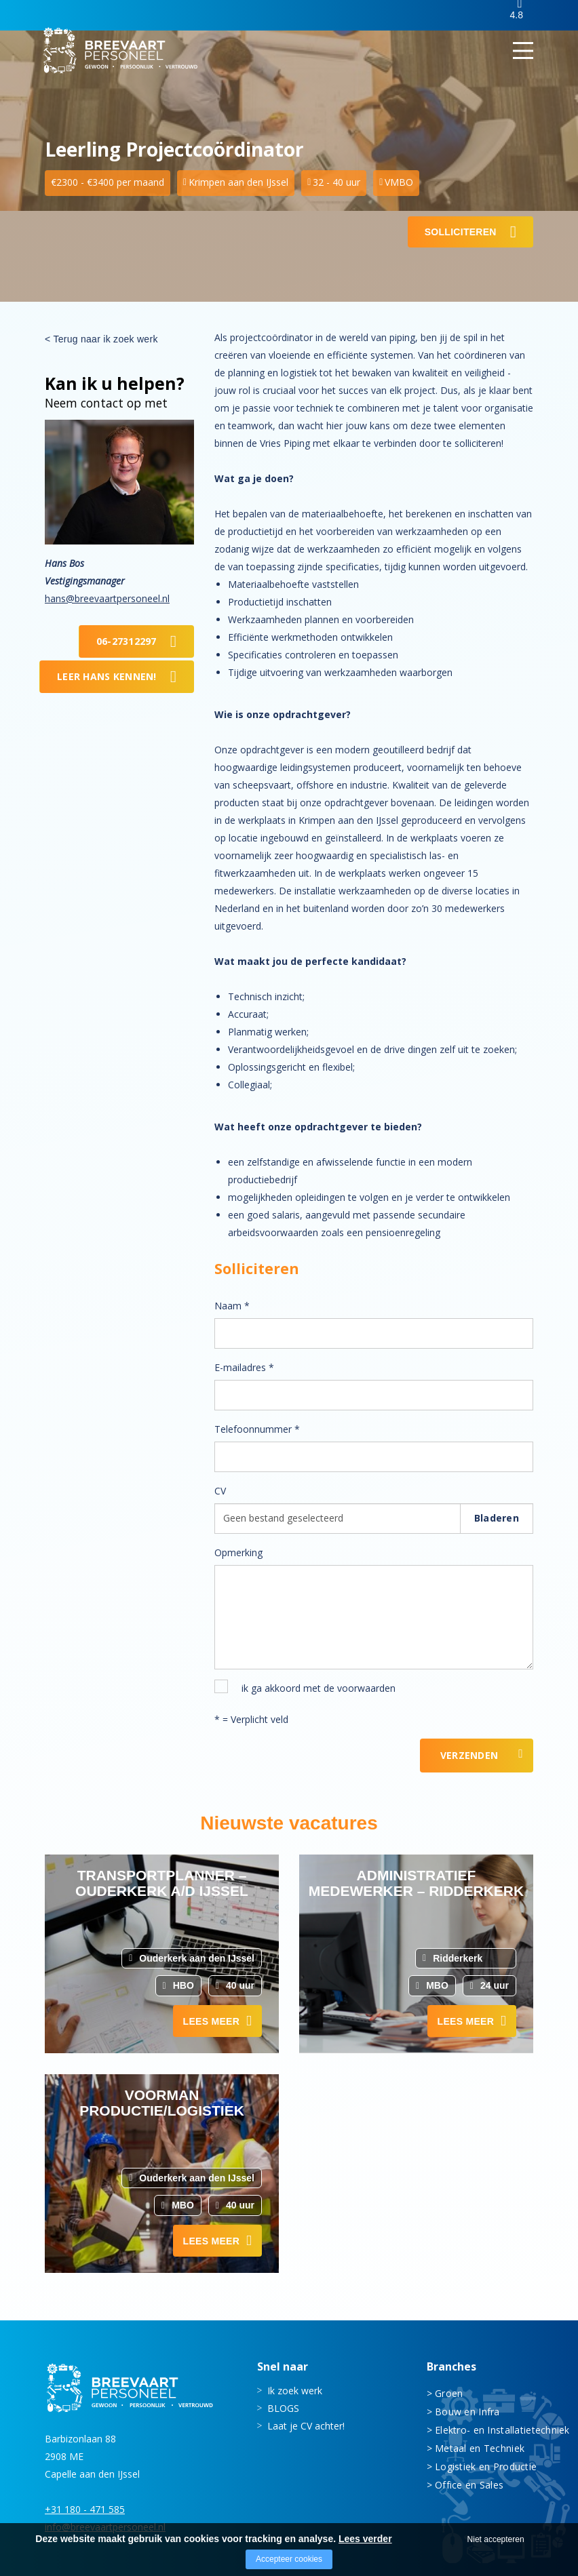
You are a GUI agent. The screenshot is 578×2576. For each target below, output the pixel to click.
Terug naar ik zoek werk (105, 339)
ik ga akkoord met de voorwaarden (319, 1688)
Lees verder (365, 2538)
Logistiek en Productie (484, 2465)
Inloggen (468, 15)
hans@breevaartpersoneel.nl (107, 598)
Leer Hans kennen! (107, 676)
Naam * (232, 1305)
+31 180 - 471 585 (85, 2508)
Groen (449, 2392)
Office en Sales (469, 2484)
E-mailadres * (244, 1367)
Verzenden (469, 1755)
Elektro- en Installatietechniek (484, 2429)
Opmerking (238, 1552)
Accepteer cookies (289, 2559)
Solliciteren (461, 231)
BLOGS (283, 2407)
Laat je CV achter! (306, 2425)
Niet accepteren (495, 2539)
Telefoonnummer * (257, 1429)
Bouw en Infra (467, 2410)
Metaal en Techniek (479, 2447)
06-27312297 (126, 641)
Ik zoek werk (294, 2389)
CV (220, 1490)
